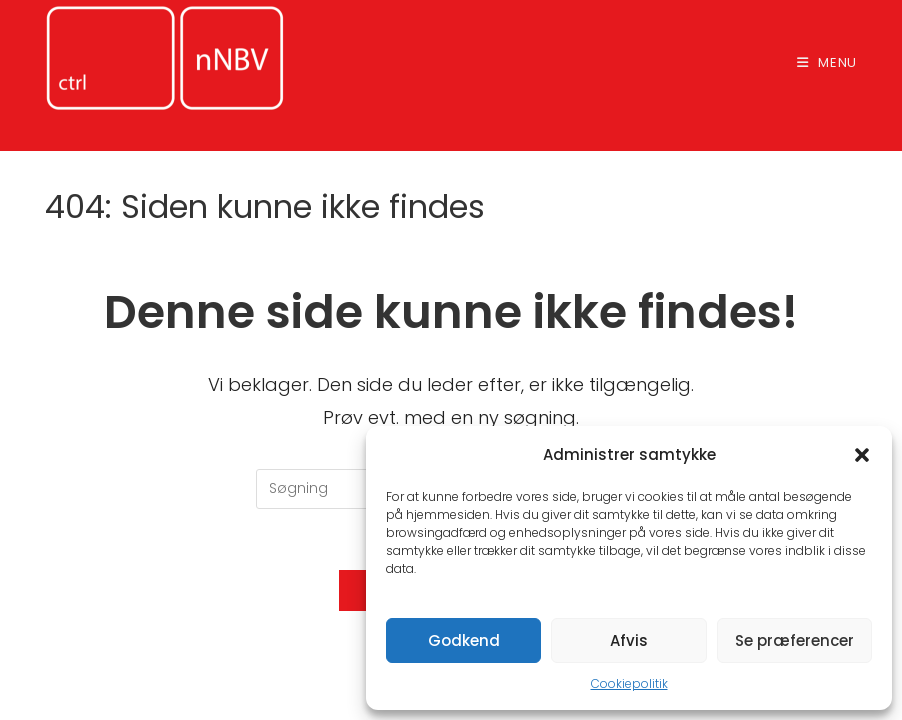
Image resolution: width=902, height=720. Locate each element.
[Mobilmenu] (827, 62)
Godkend (464, 640)
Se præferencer (794, 640)
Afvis (629, 640)
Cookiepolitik (629, 683)
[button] (862, 455)
